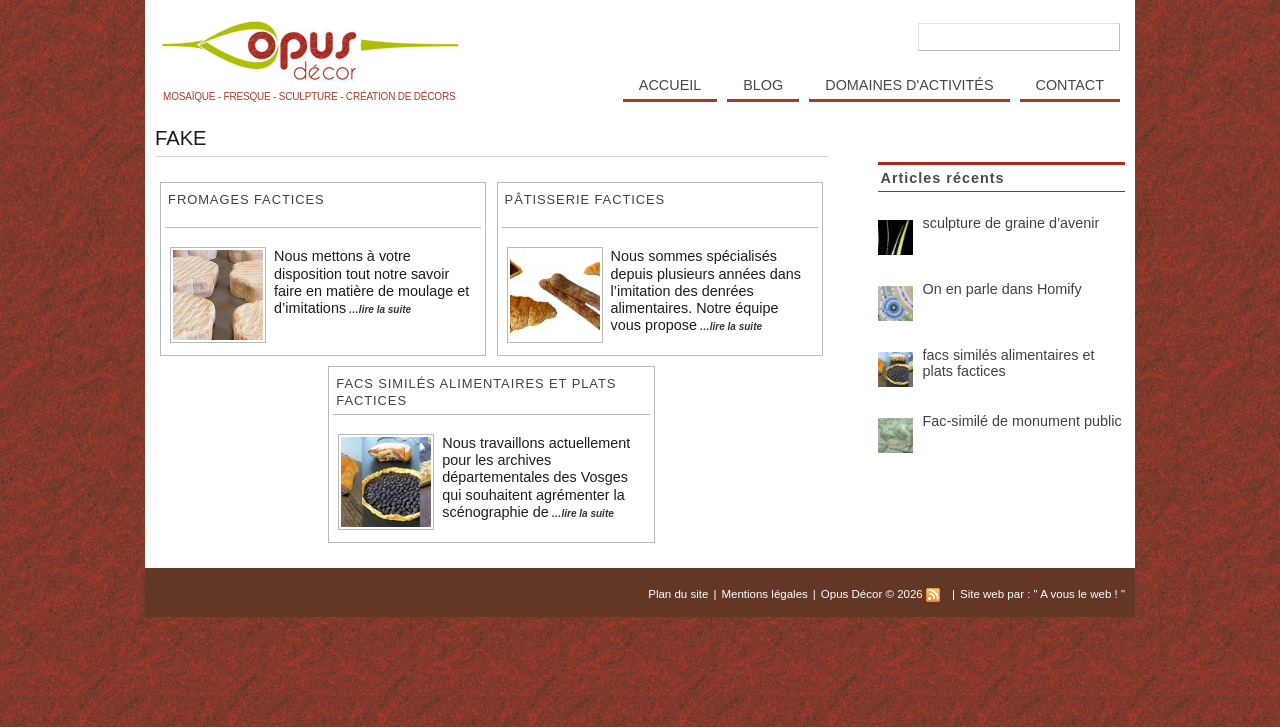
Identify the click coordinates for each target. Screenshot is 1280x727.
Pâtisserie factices (585, 199)
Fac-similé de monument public (1022, 421)
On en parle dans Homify (1002, 289)
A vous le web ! (1080, 594)
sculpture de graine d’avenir (1011, 223)
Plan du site (678, 594)
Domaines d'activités (909, 85)
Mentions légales (764, 594)
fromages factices (246, 199)
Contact (1070, 85)
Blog (763, 85)
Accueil (670, 85)
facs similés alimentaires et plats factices (1009, 363)
